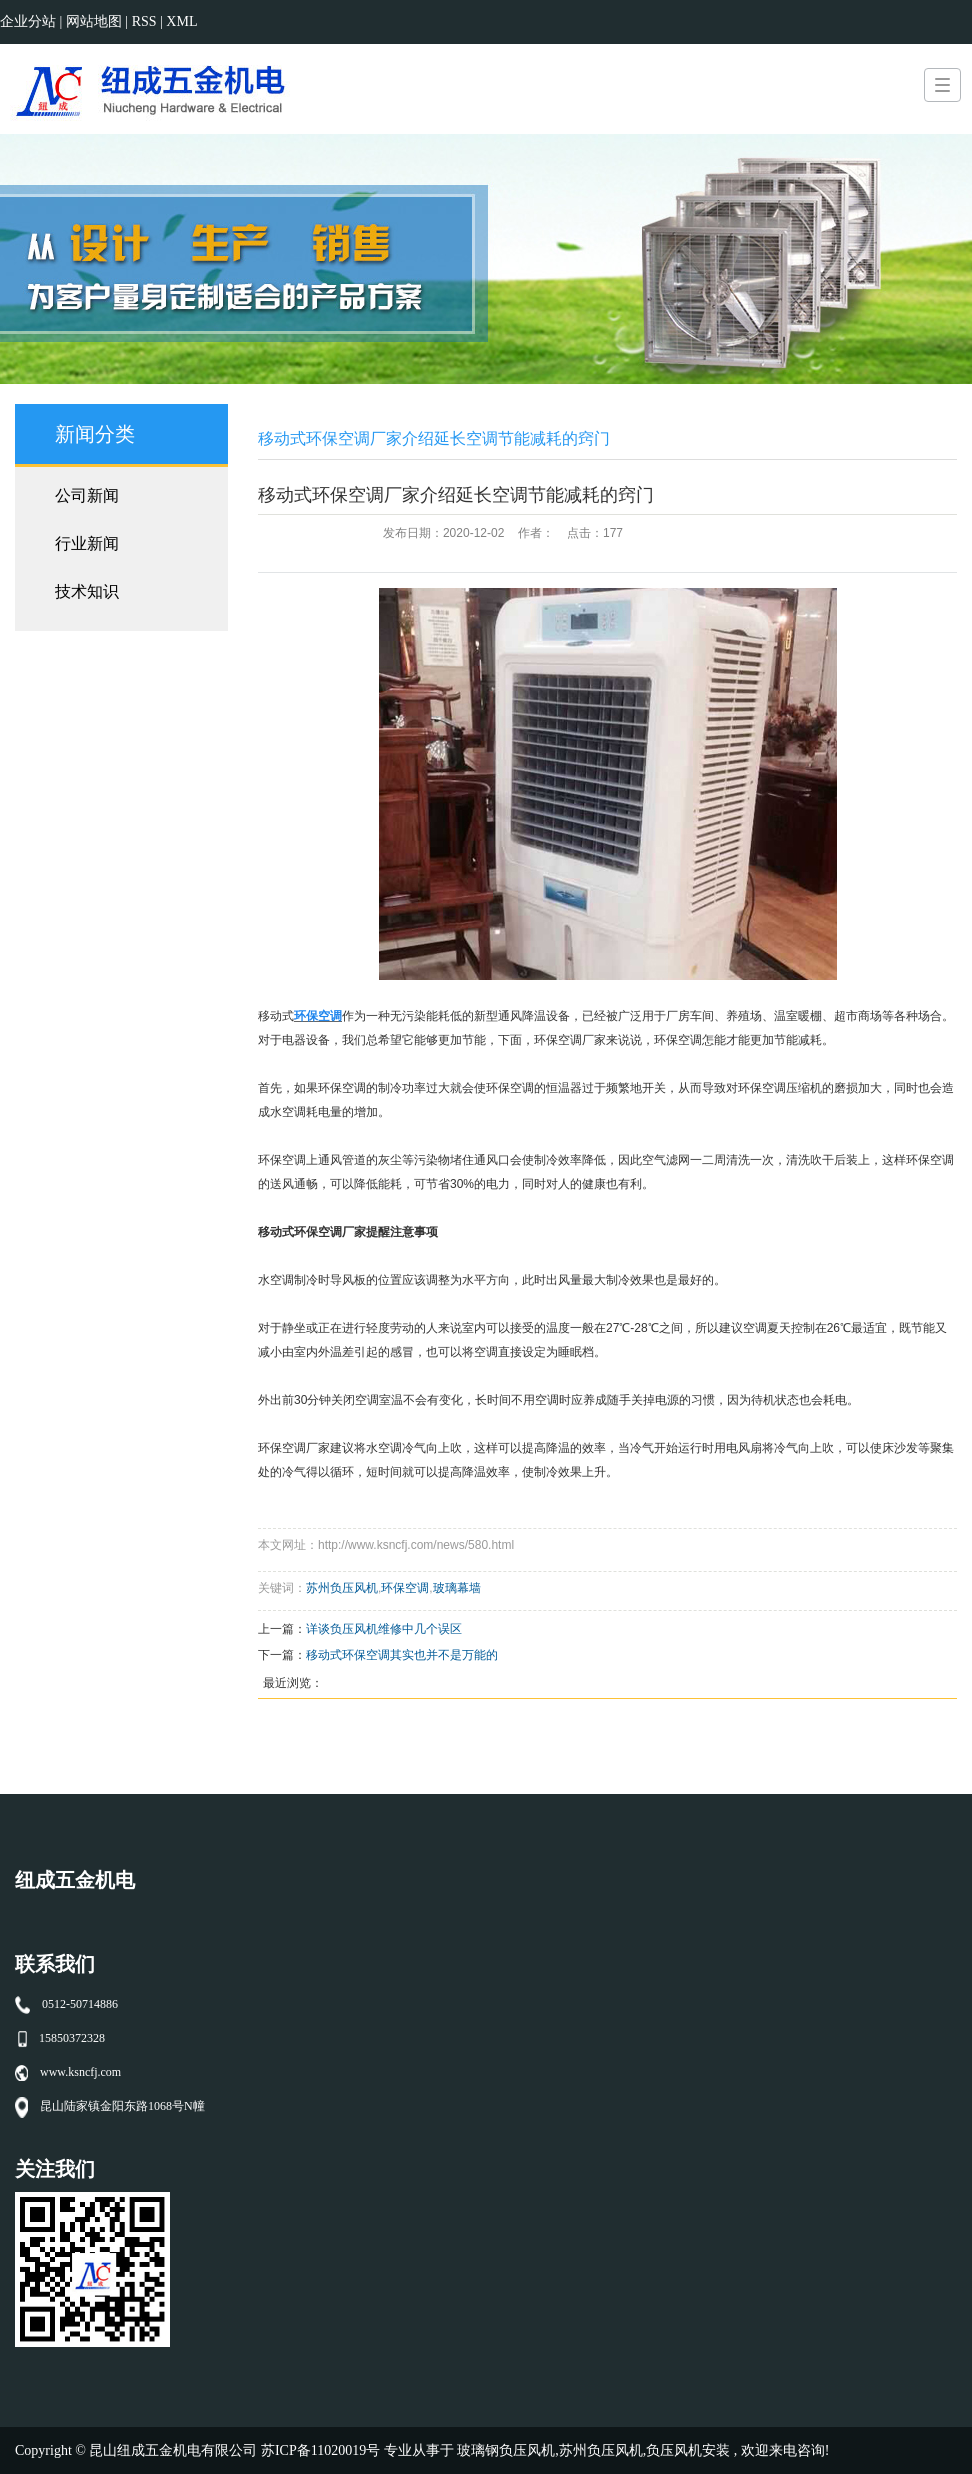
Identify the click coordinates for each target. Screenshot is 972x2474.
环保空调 (405, 1588)
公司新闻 (87, 495)
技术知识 (87, 591)
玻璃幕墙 (457, 1588)
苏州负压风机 (342, 1588)
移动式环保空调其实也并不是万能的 (402, 1655)
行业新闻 (87, 543)
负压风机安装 (688, 2450)
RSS (144, 21)
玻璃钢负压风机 (506, 2450)
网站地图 (96, 21)
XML (181, 21)
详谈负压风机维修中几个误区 (384, 1629)
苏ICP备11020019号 (320, 2450)
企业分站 (28, 21)
